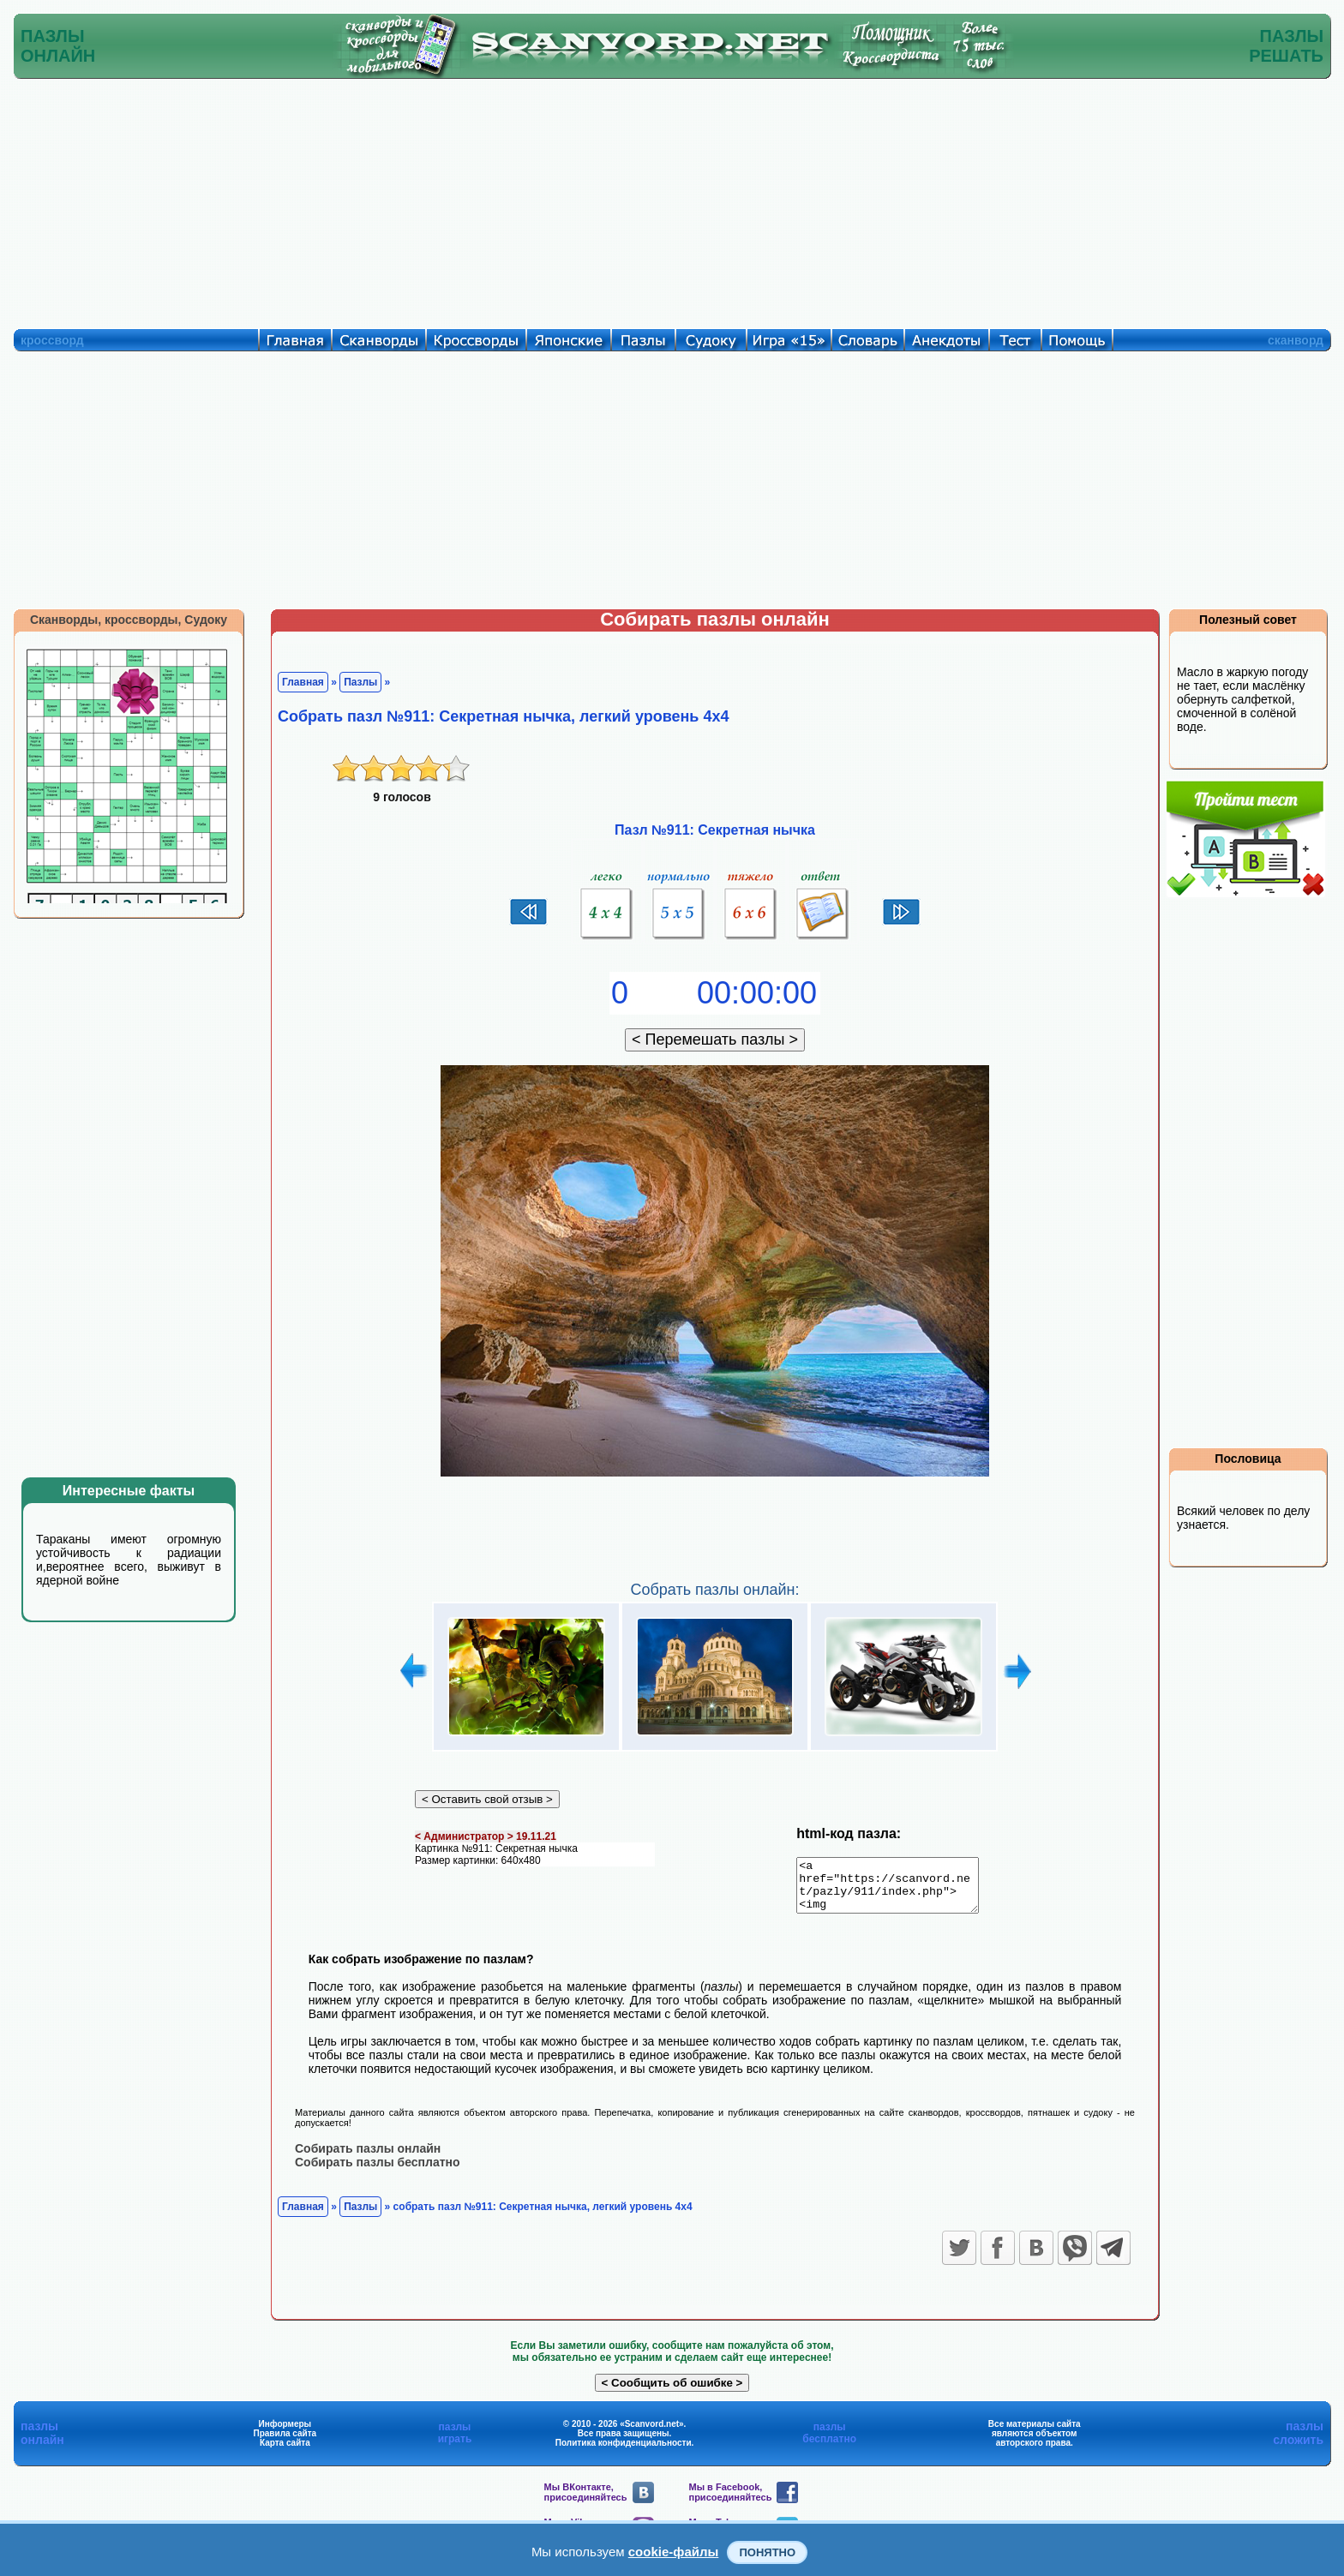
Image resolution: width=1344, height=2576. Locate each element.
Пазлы (360, 682)
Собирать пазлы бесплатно (377, 2171)
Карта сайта (285, 2452)
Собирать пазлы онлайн (368, 2158)
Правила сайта (284, 2442)
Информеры (285, 2433)
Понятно (767, 2552)
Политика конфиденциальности (623, 2452)
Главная (303, 682)
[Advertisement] (672, 200)
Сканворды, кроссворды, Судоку (128, 619)
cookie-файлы (673, 2551)
